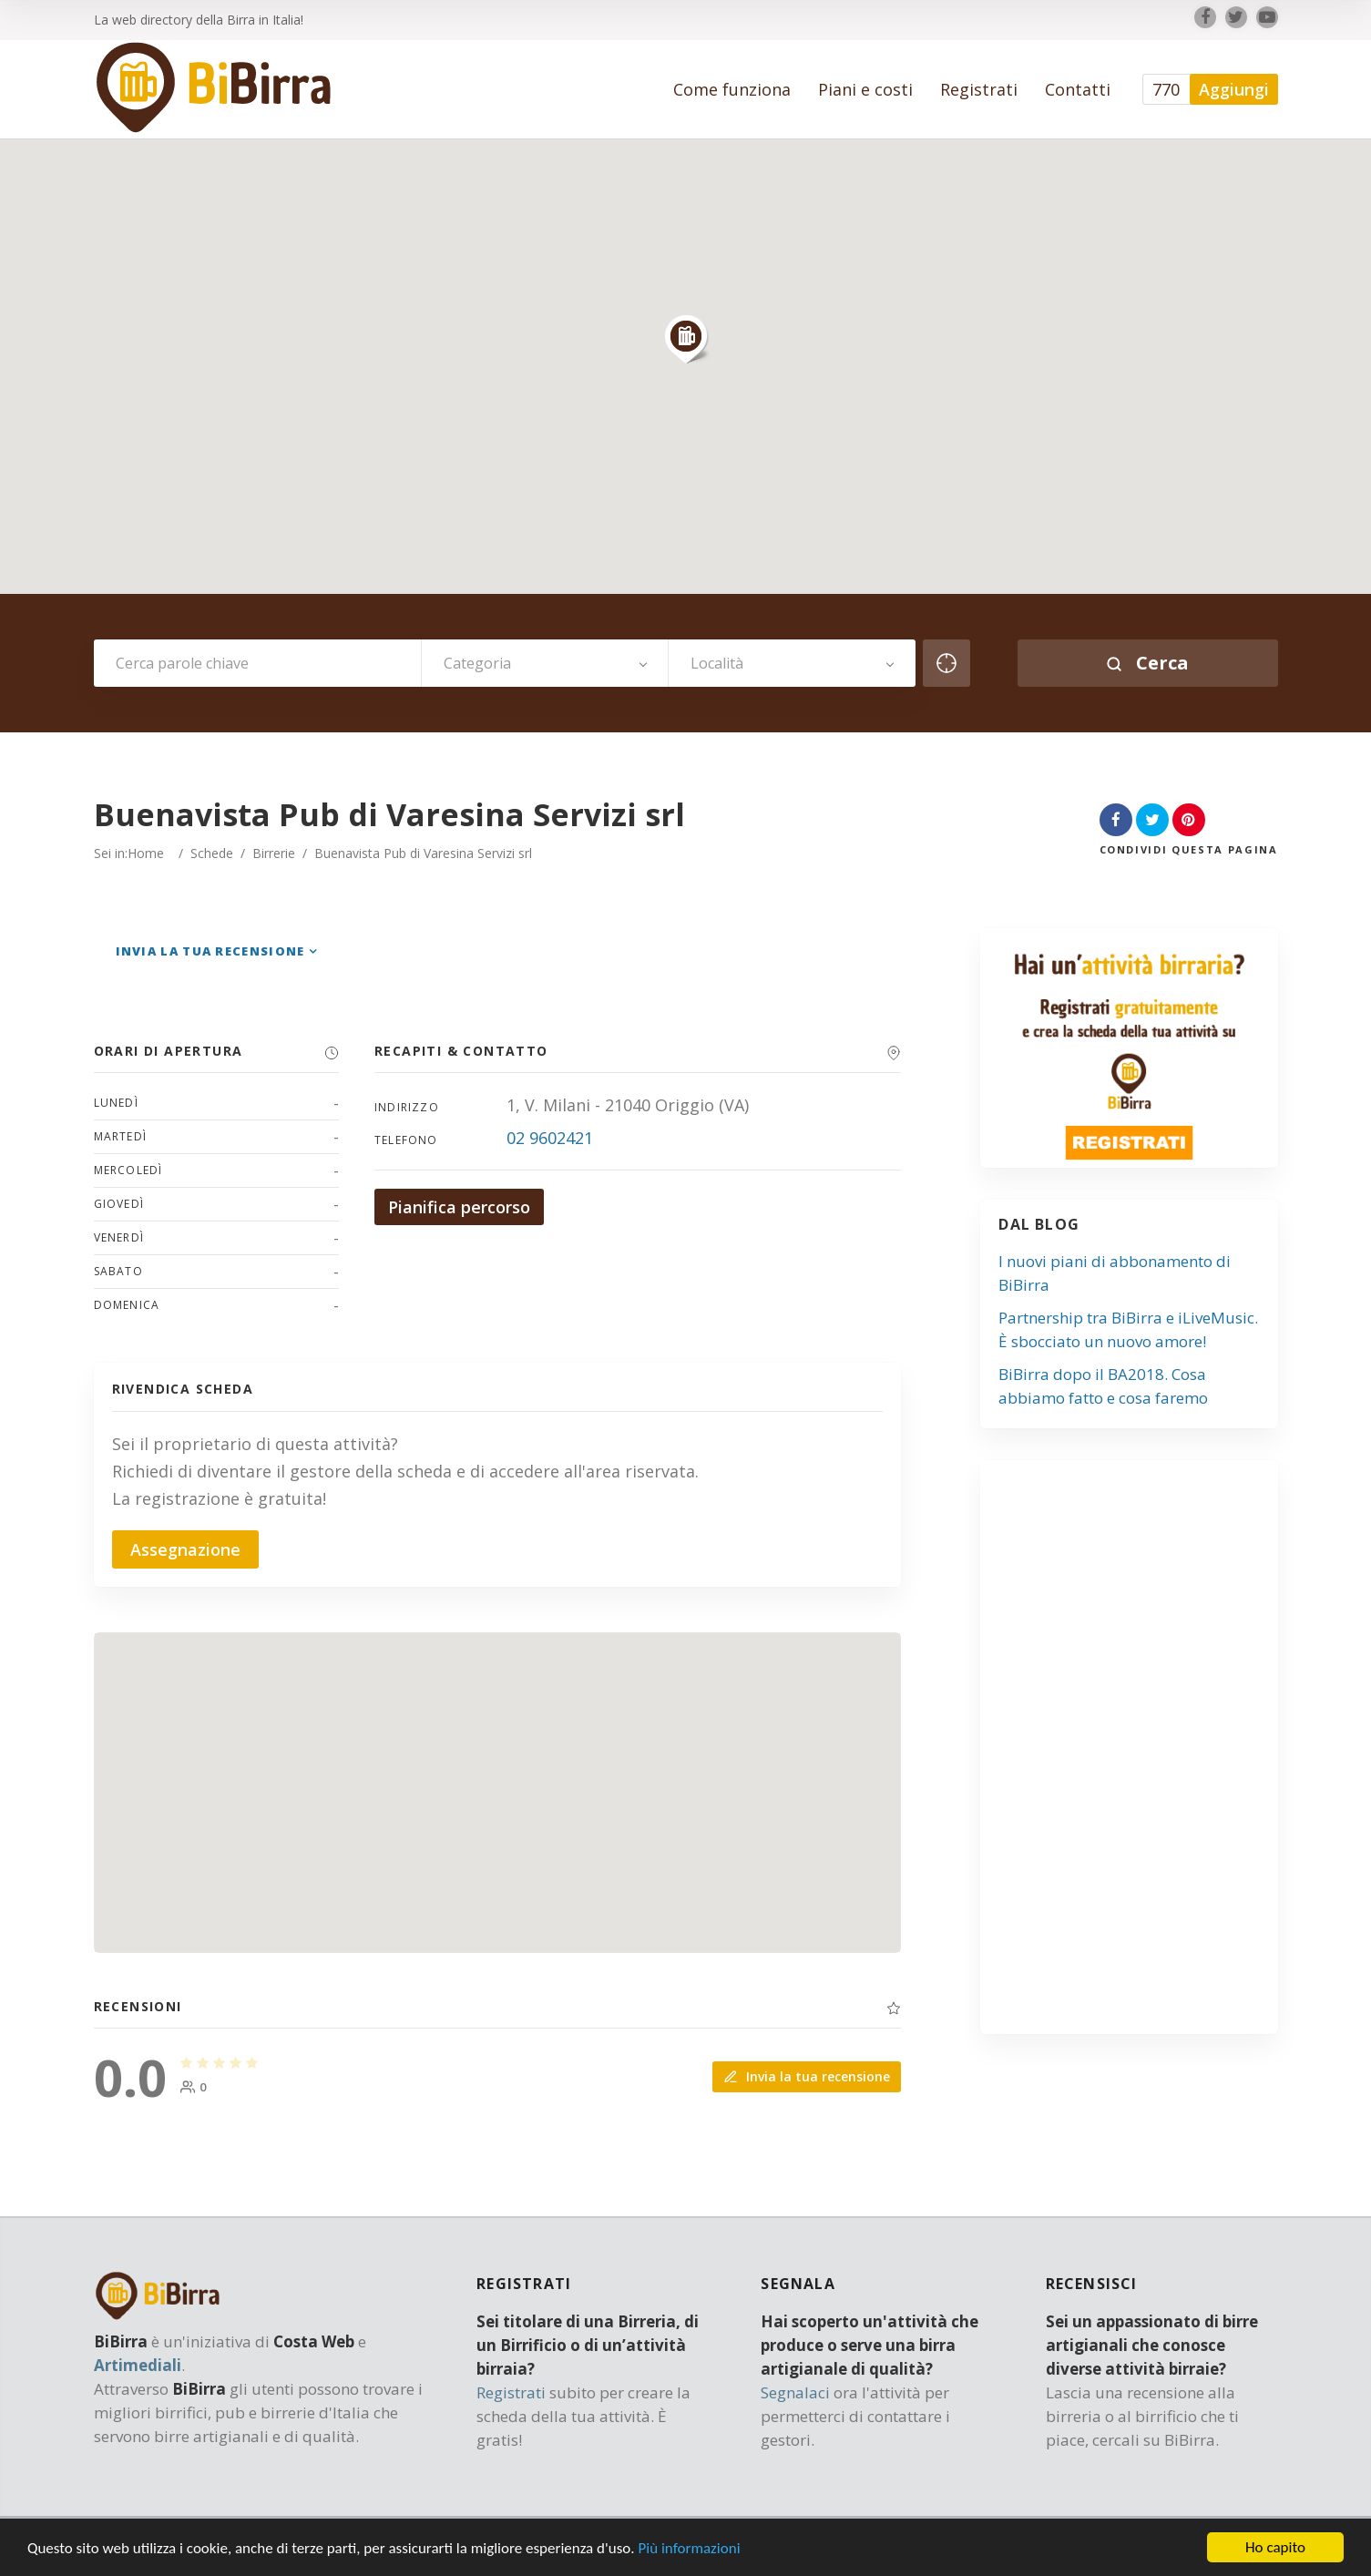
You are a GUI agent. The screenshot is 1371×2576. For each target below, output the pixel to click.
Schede (211, 853)
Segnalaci (795, 2392)
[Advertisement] (1138, 1754)
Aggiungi (1234, 89)
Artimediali (137, 2365)
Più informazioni (689, 2548)
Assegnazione (185, 1549)
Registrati (979, 89)
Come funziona (732, 89)
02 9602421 (549, 1138)
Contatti (1077, 89)
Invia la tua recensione (210, 951)
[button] (686, 339)
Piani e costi (865, 89)
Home (146, 853)
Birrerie (273, 853)
